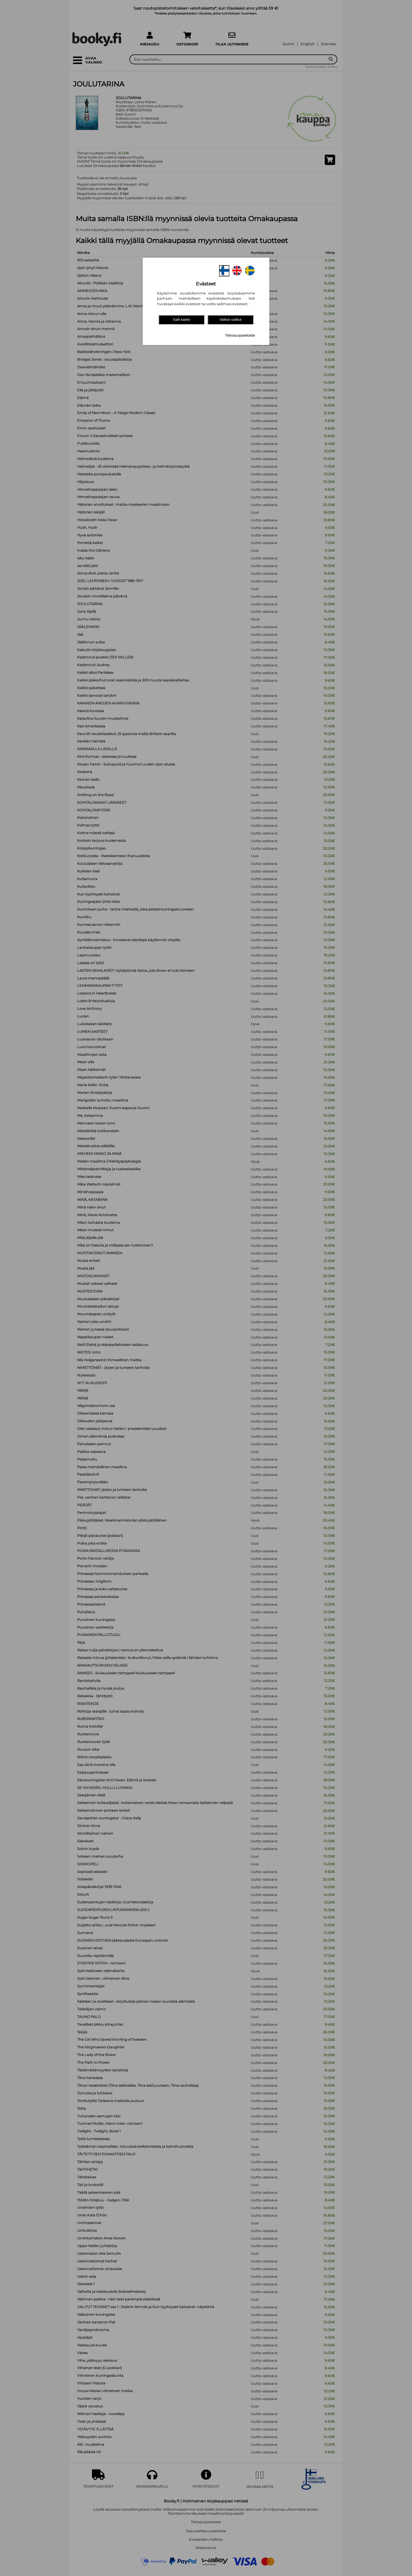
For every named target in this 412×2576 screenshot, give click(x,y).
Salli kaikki (181, 319)
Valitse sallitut (230, 319)
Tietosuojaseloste (240, 335)
